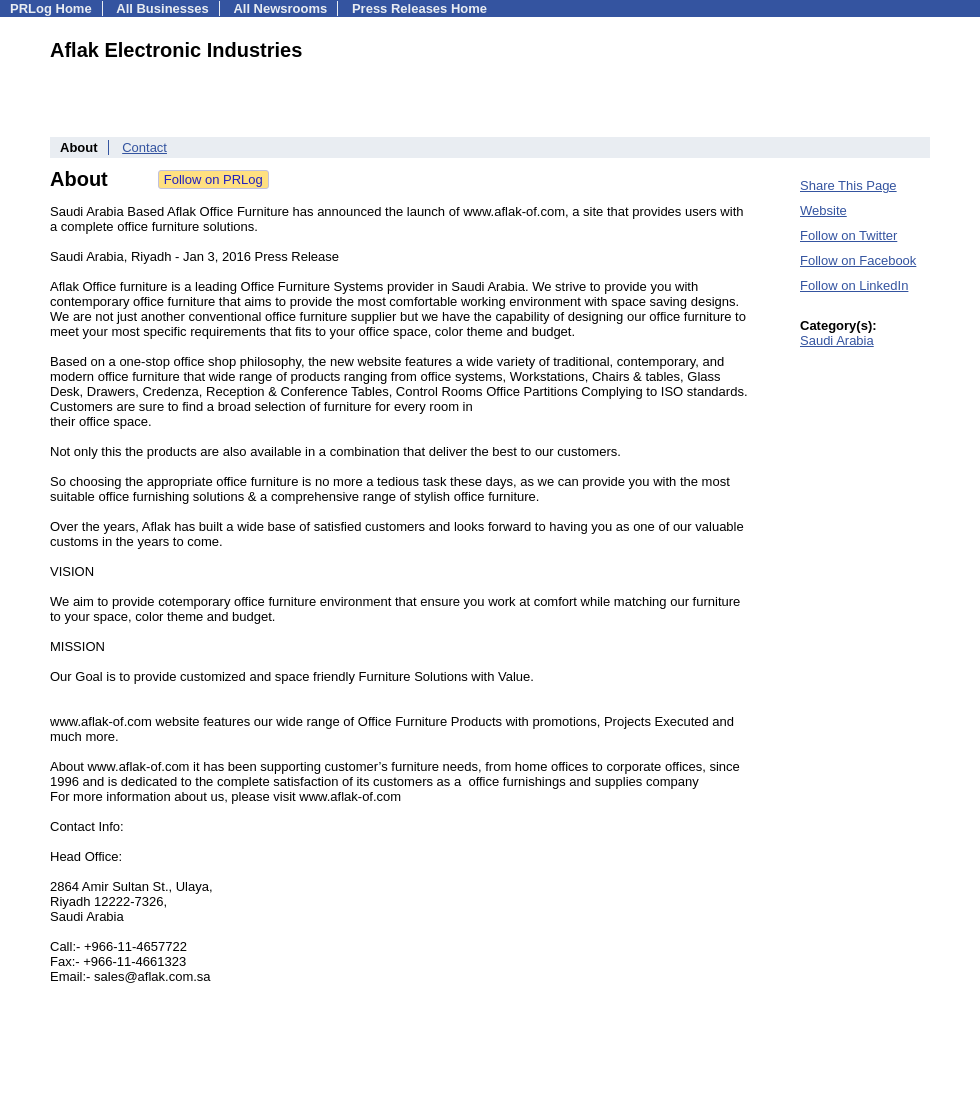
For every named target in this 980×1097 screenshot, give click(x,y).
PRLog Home (51, 8)
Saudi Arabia (837, 340)
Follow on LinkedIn (854, 285)
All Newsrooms (280, 8)
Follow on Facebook (858, 260)
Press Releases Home (419, 8)
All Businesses (162, 8)
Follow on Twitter (848, 235)
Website (823, 210)
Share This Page (848, 185)
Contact (144, 147)
